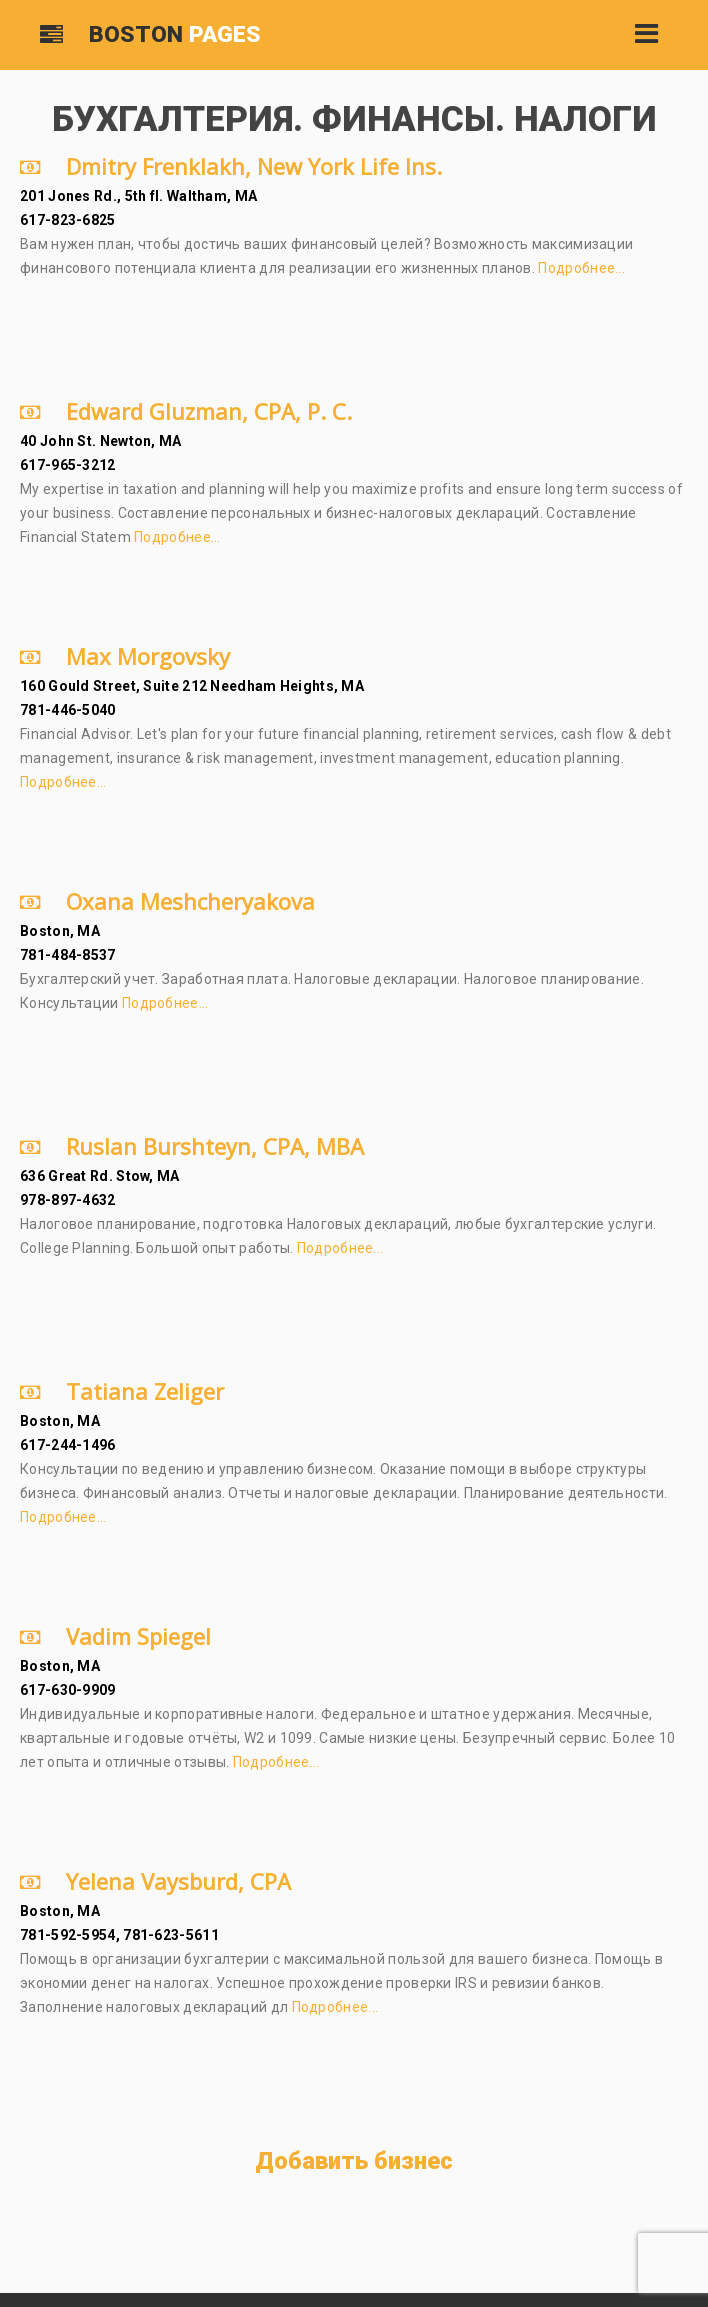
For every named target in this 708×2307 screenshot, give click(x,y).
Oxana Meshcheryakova (167, 901)
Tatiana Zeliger (122, 1391)
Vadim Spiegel (115, 1636)
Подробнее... (581, 268)
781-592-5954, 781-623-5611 (119, 1935)
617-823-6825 (68, 220)
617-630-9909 (68, 1690)
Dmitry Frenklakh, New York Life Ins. (231, 166)
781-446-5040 (68, 710)
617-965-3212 (68, 465)
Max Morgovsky (125, 656)
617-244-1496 (68, 1445)
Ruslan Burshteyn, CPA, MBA (192, 1146)
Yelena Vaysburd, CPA (155, 1881)
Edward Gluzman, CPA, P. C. (186, 411)
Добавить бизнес (354, 2161)
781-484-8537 (68, 955)
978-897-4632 (68, 1200)
